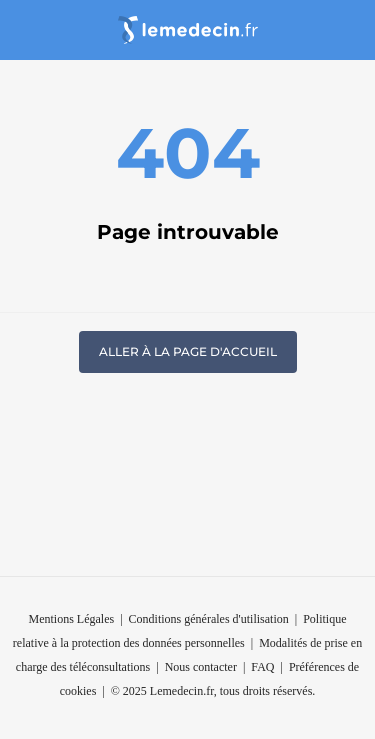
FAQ (262, 667)
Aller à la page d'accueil (188, 351)
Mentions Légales (72, 619)
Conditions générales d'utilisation (209, 619)
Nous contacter (201, 667)
